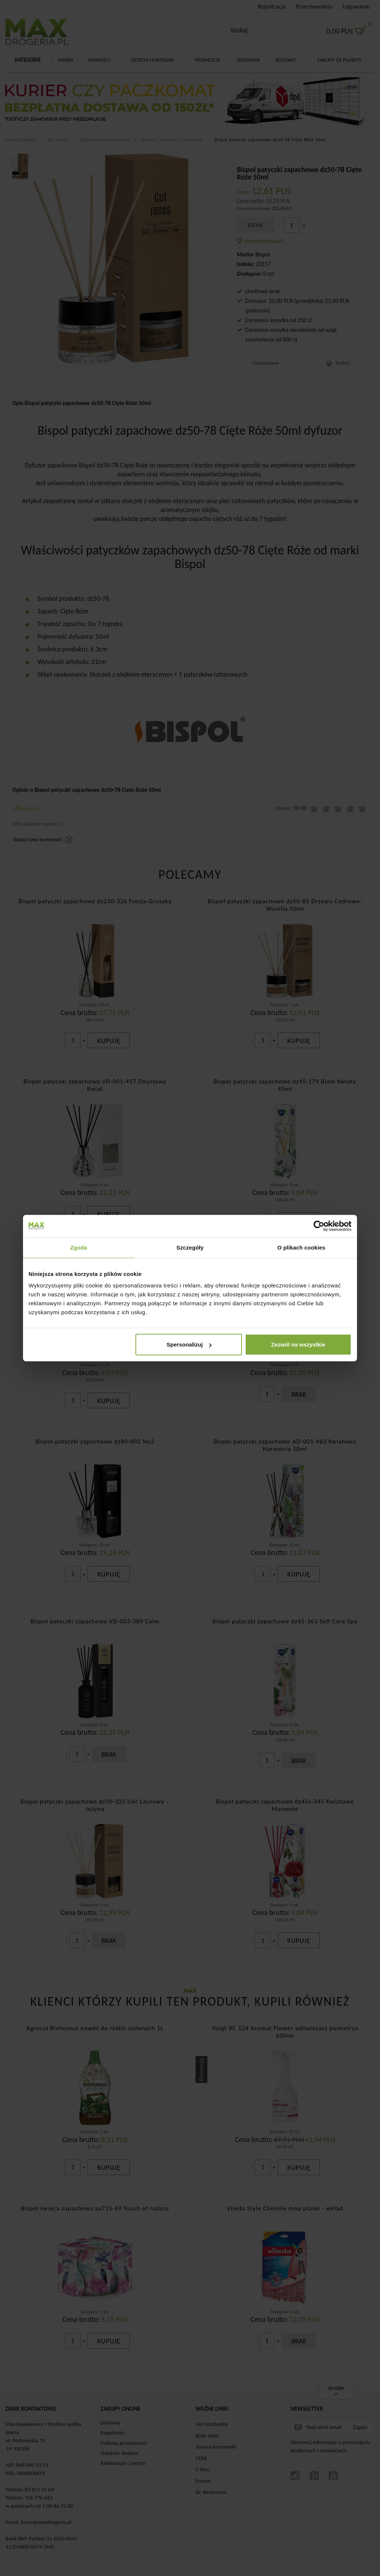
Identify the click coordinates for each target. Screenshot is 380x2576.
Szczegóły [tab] (189, 1247)
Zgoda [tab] (78, 1247)
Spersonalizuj (189, 1344)
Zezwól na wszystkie (298, 1344)
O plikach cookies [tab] (301, 1247)
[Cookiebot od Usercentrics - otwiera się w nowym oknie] (318, 1225)
